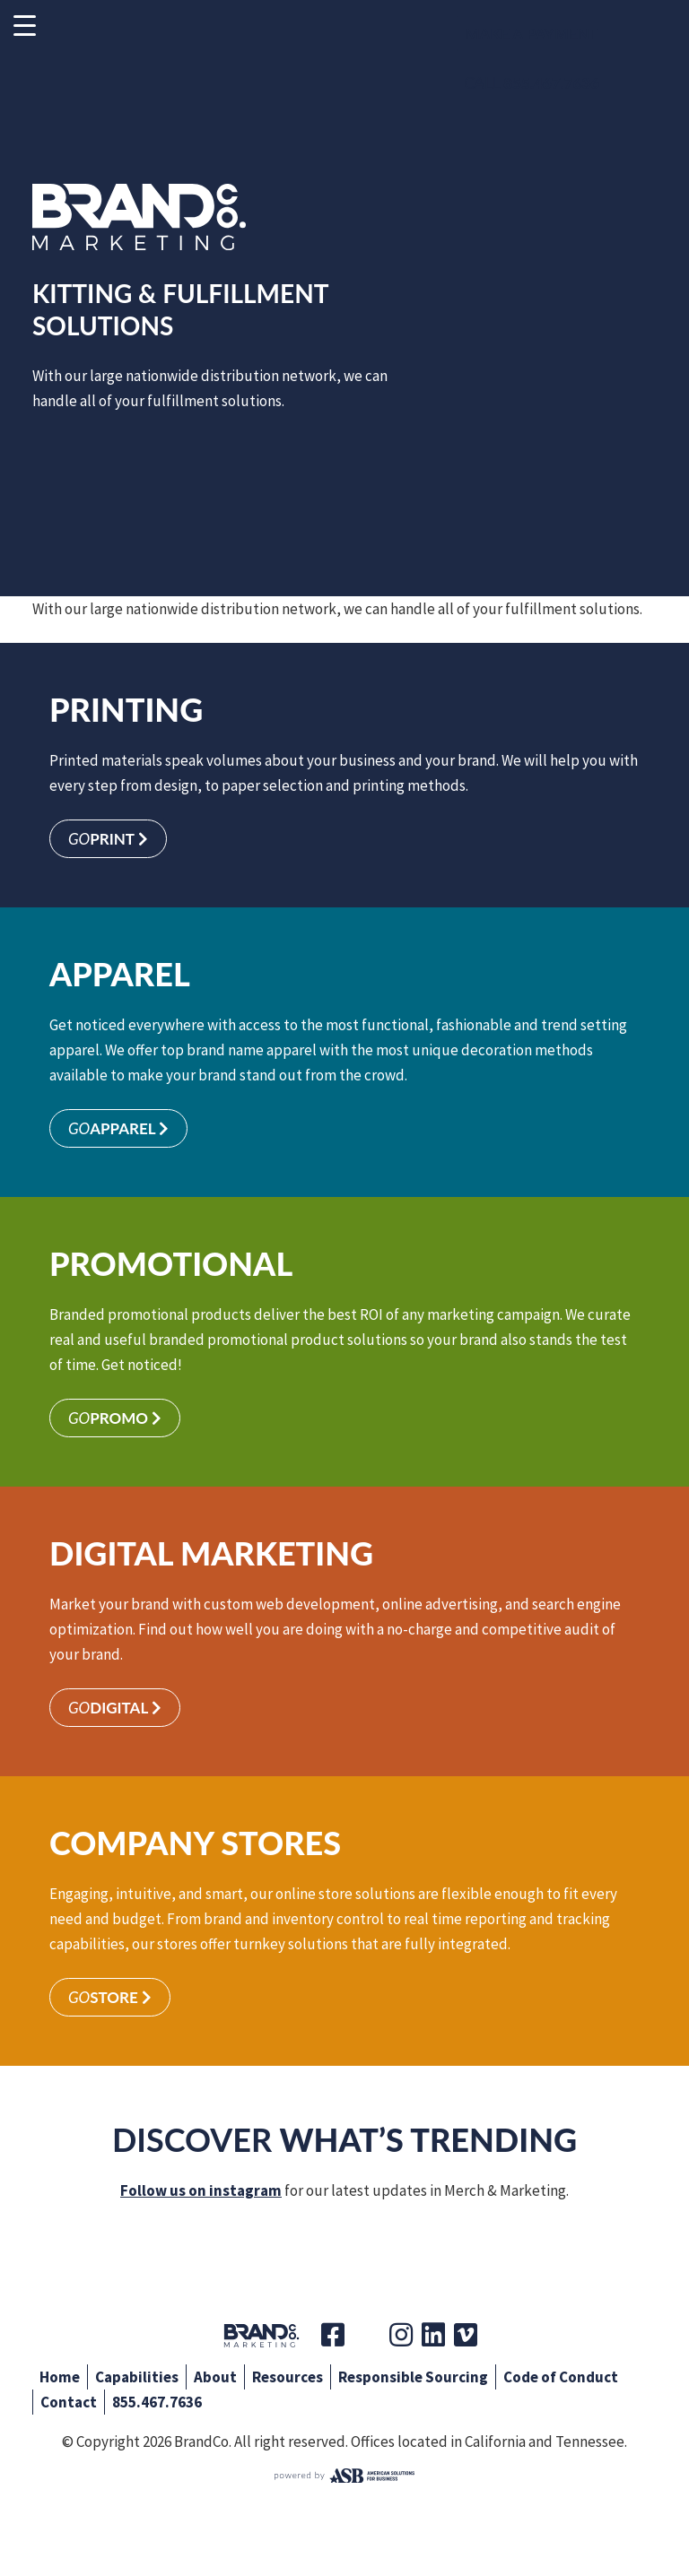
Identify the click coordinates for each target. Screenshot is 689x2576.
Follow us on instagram (201, 2190)
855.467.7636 (157, 2402)
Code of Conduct (560, 2377)
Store (110, 1997)
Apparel (118, 1128)
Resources (287, 2377)
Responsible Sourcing (413, 2377)
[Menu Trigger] (24, 24)
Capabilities (137, 2377)
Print (108, 838)
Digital (114, 1707)
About (215, 2377)
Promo (114, 1418)
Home (59, 2377)
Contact (68, 2402)
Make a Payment (531, 33)
